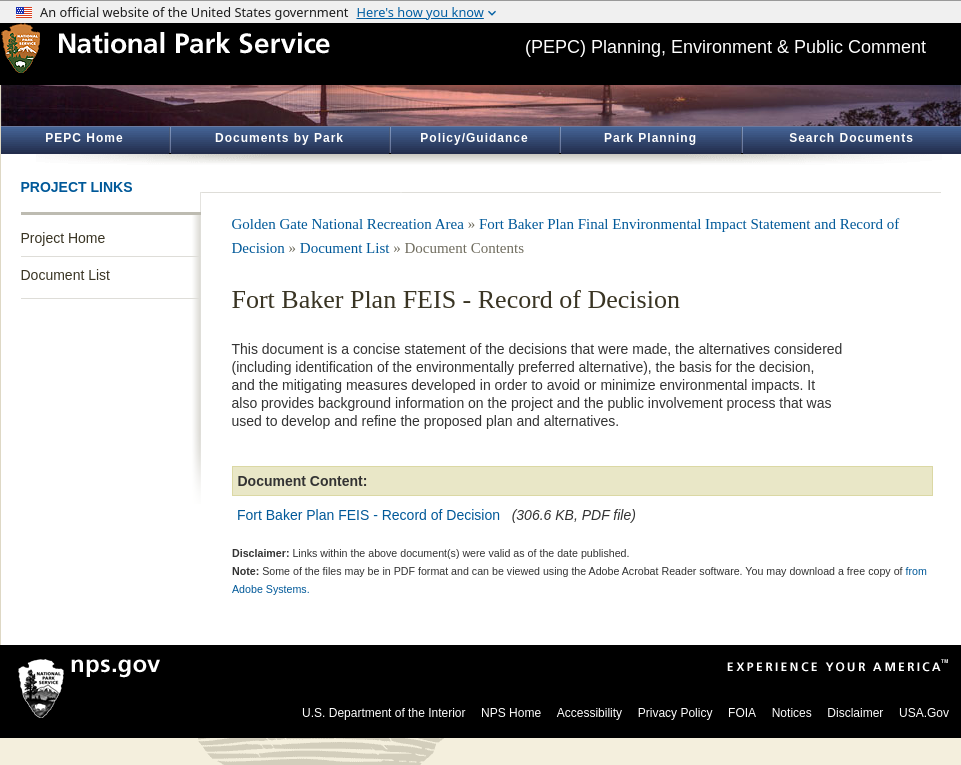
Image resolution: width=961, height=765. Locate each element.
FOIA (742, 713)
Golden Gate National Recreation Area (348, 224)
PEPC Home (84, 138)
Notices (792, 713)
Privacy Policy (675, 713)
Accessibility (589, 713)
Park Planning (650, 138)
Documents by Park (279, 138)
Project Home (63, 238)
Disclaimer (855, 713)
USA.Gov (924, 713)
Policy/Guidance (474, 138)
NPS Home (511, 713)
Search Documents (851, 138)
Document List (65, 275)
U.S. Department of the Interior (383, 713)
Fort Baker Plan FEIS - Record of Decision (368, 515)
